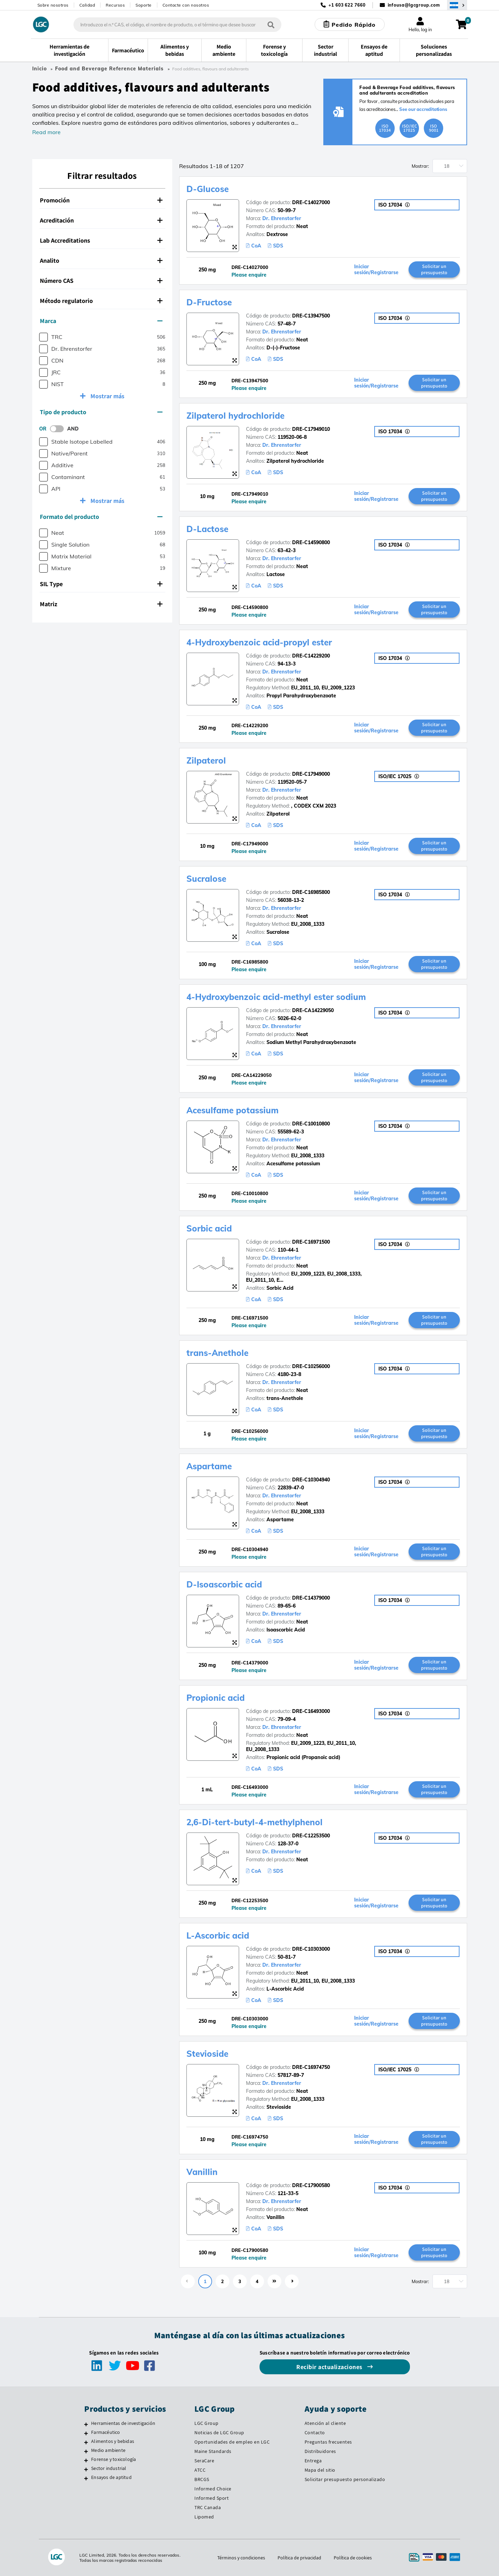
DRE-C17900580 (311, 2185)
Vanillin (202, 2172)
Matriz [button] (101, 604)
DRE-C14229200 (311, 656)
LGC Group (206, 2423)
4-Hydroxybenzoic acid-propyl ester (259, 642)
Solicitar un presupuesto (434, 269)
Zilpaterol (206, 760)
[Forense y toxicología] (86, 2460)
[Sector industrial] (86, 2469)
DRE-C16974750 (311, 2067)
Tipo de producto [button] (101, 412)
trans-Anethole (217, 1353)
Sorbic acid (209, 1228)
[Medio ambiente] (86, 2451)
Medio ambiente (108, 2450)
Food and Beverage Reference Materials (109, 69)
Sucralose (206, 878)
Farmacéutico (105, 2432)
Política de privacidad (299, 2558)
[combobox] (177, 24)
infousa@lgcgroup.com (414, 5)
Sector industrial (108, 2468)
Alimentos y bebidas (112, 2441)
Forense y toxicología (113, 2459)
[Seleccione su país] (457, 5)
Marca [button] (101, 321)
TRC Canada (207, 2507)
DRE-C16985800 (311, 892)
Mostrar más (106, 396)
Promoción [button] (101, 200)
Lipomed (204, 2517)
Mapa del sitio (320, 2470)
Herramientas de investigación (123, 2423)
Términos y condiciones (241, 2558)
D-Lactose (207, 529)
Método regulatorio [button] (101, 301)
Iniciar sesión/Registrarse (376, 270)
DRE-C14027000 (311, 202)
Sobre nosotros (53, 5)
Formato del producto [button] (101, 517)
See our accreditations (423, 109)
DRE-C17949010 (311, 429)
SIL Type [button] (101, 584)
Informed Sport (211, 2498)
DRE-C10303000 (311, 1949)
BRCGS (201, 2479)
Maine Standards (212, 2451)
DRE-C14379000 (311, 1598)
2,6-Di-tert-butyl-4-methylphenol (254, 1822)
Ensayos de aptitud (111, 2477)
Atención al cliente (325, 2423)
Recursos (115, 5)
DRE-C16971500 (311, 1242)
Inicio (39, 69)
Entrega (313, 2460)
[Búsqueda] (271, 24)
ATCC (199, 2470)
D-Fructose (209, 302)
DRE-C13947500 (311, 316)
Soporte (143, 5)
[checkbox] (43, 337)
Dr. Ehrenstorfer (281, 218)
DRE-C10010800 (311, 1124)
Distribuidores (320, 2451)
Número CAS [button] (101, 281)
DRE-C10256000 (311, 1366)
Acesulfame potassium (232, 1110)
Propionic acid (215, 1697)
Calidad (87, 5)
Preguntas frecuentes (328, 2442)
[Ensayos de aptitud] (86, 2478)
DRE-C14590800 (311, 542)
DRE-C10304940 (311, 1480)
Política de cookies (353, 2558)
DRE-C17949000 (311, 774)
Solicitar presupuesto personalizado (345, 2479)
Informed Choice (212, 2489)
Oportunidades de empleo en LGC (232, 2442)
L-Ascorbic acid (217, 1935)
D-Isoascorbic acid (224, 1584)
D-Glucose (207, 189)
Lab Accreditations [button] (101, 240)
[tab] (102, 200)
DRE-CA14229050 (313, 1010)
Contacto (315, 2432)
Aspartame (209, 1466)
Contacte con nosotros (186, 5)
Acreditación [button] (101, 220)
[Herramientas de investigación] (86, 2424)
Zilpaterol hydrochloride (235, 415)
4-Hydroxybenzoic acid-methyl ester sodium (276, 997)
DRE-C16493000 (311, 1711)
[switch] (59, 428)
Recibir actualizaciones (330, 2367)
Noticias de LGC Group (219, 2432)
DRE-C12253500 (311, 1836)
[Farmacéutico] (86, 2433)
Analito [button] (101, 260)
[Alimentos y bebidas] (86, 2442)
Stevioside (207, 2053)
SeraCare (204, 2460)
